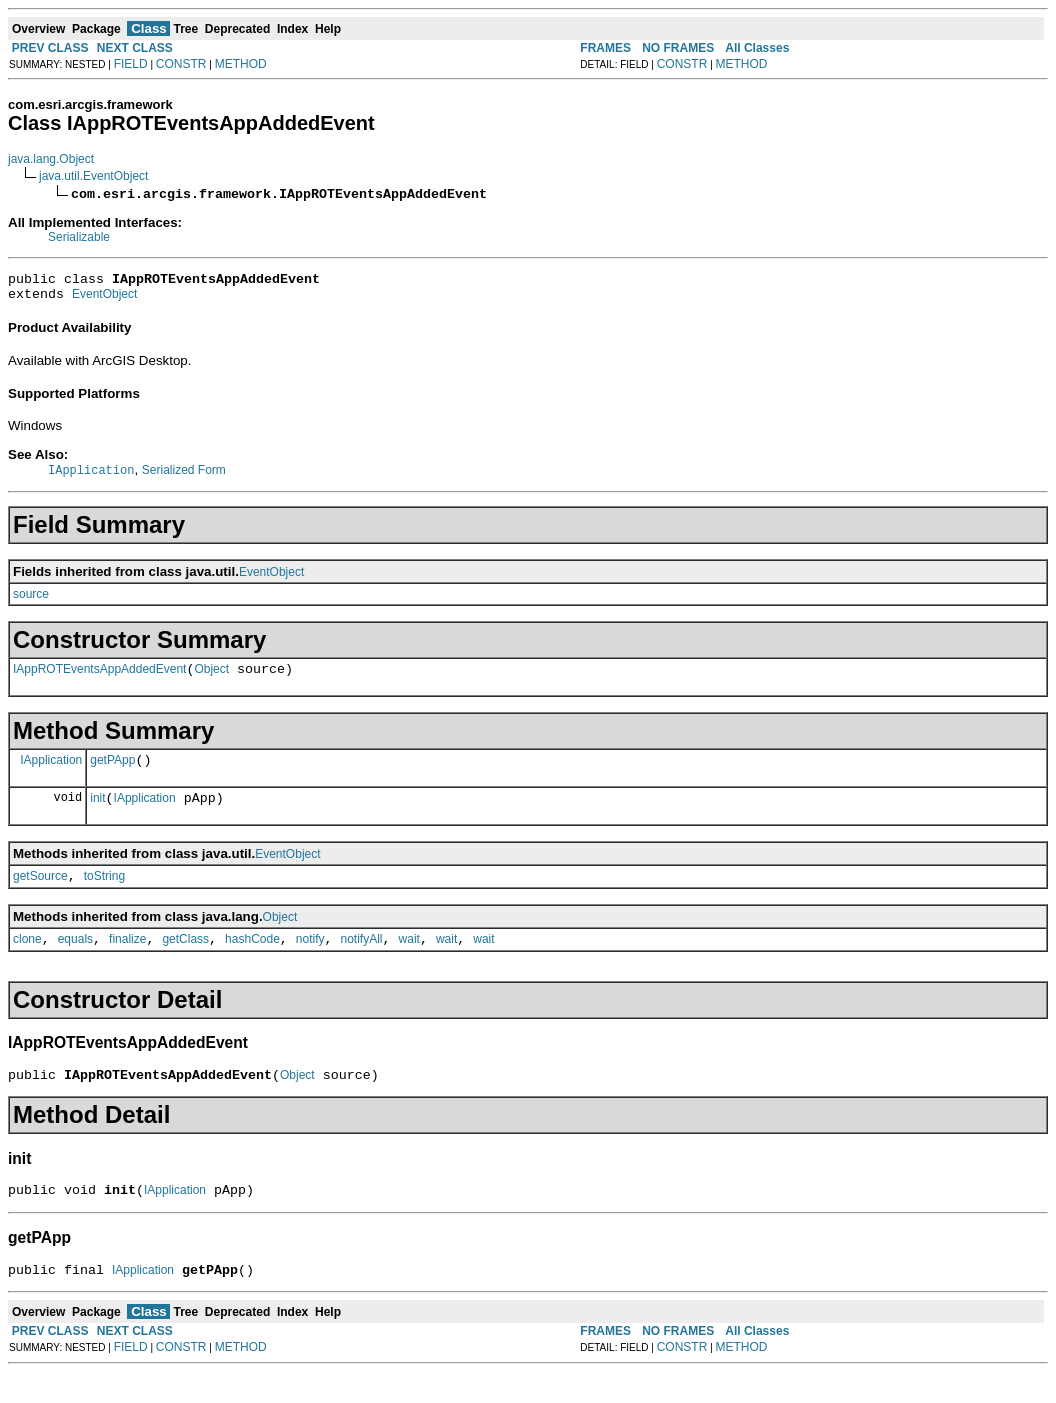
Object (211, 679)
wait (409, 961)
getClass (185, 961)
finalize (127, 961)
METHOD (241, 64)
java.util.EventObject (93, 176)
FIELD (131, 64)
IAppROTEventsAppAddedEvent (99, 679)
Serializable (79, 237)
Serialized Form (184, 477)
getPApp (112, 773)
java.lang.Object (51, 159)
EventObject (104, 300)
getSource (40, 895)
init (97, 814)
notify (310, 961)
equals (75, 961)
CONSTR (181, 64)
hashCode (252, 961)
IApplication (51, 772)
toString (104, 895)
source (31, 601)
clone (27, 961)
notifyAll (362, 961)
